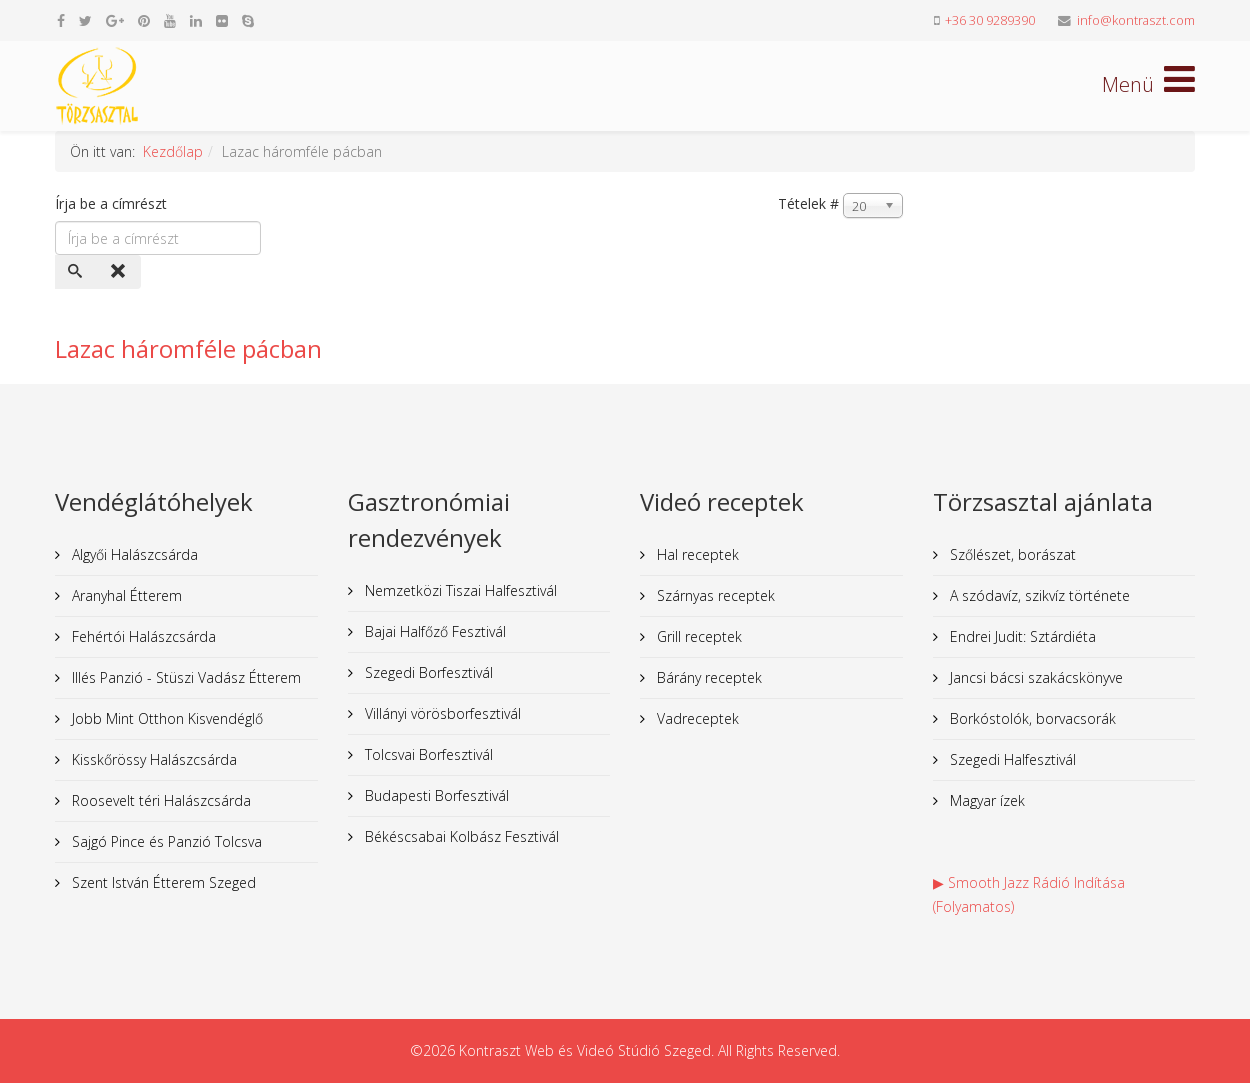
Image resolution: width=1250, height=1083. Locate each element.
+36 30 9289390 (990, 20)
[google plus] (115, 20)
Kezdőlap (173, 151)
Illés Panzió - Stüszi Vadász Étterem (184, 677)
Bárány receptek (707, 677)
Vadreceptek (696, 718)
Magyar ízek (985, 800)
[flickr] (222, 20)
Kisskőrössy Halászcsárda (152, 759)
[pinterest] (144, 20)
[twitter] (85, 20)
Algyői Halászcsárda (133, 554)
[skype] (248, 20)
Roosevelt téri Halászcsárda (159, 800)
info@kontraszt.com (1136, 20)
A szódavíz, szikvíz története (1038, 595)
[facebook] (61, 20)
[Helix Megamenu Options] (1148, 84)
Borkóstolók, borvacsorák (1031, 718)
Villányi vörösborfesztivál (441, 713)
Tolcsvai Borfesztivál (427, 754)
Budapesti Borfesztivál (435, 795)
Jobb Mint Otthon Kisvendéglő (165, 718)
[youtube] (170, 20)
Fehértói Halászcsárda (142, 636)
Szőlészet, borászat (1011, 554)
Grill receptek (697, 636)
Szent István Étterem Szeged (162, 882)
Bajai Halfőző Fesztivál (433, 631)
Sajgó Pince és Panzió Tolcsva (165, 841)
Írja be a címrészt (113, 203)
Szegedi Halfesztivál (1011, 759)
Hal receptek (696, 554)
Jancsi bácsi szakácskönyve (1034, 677)
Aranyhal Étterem (125, 595)
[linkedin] (196, 20)
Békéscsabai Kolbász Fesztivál (460, 836)
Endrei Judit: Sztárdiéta (1021, 636)
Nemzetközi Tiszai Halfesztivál (459, 590)
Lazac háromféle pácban (188, 348)
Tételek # (808, 203)
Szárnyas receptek (714, 595)
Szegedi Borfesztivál (427, 672)
